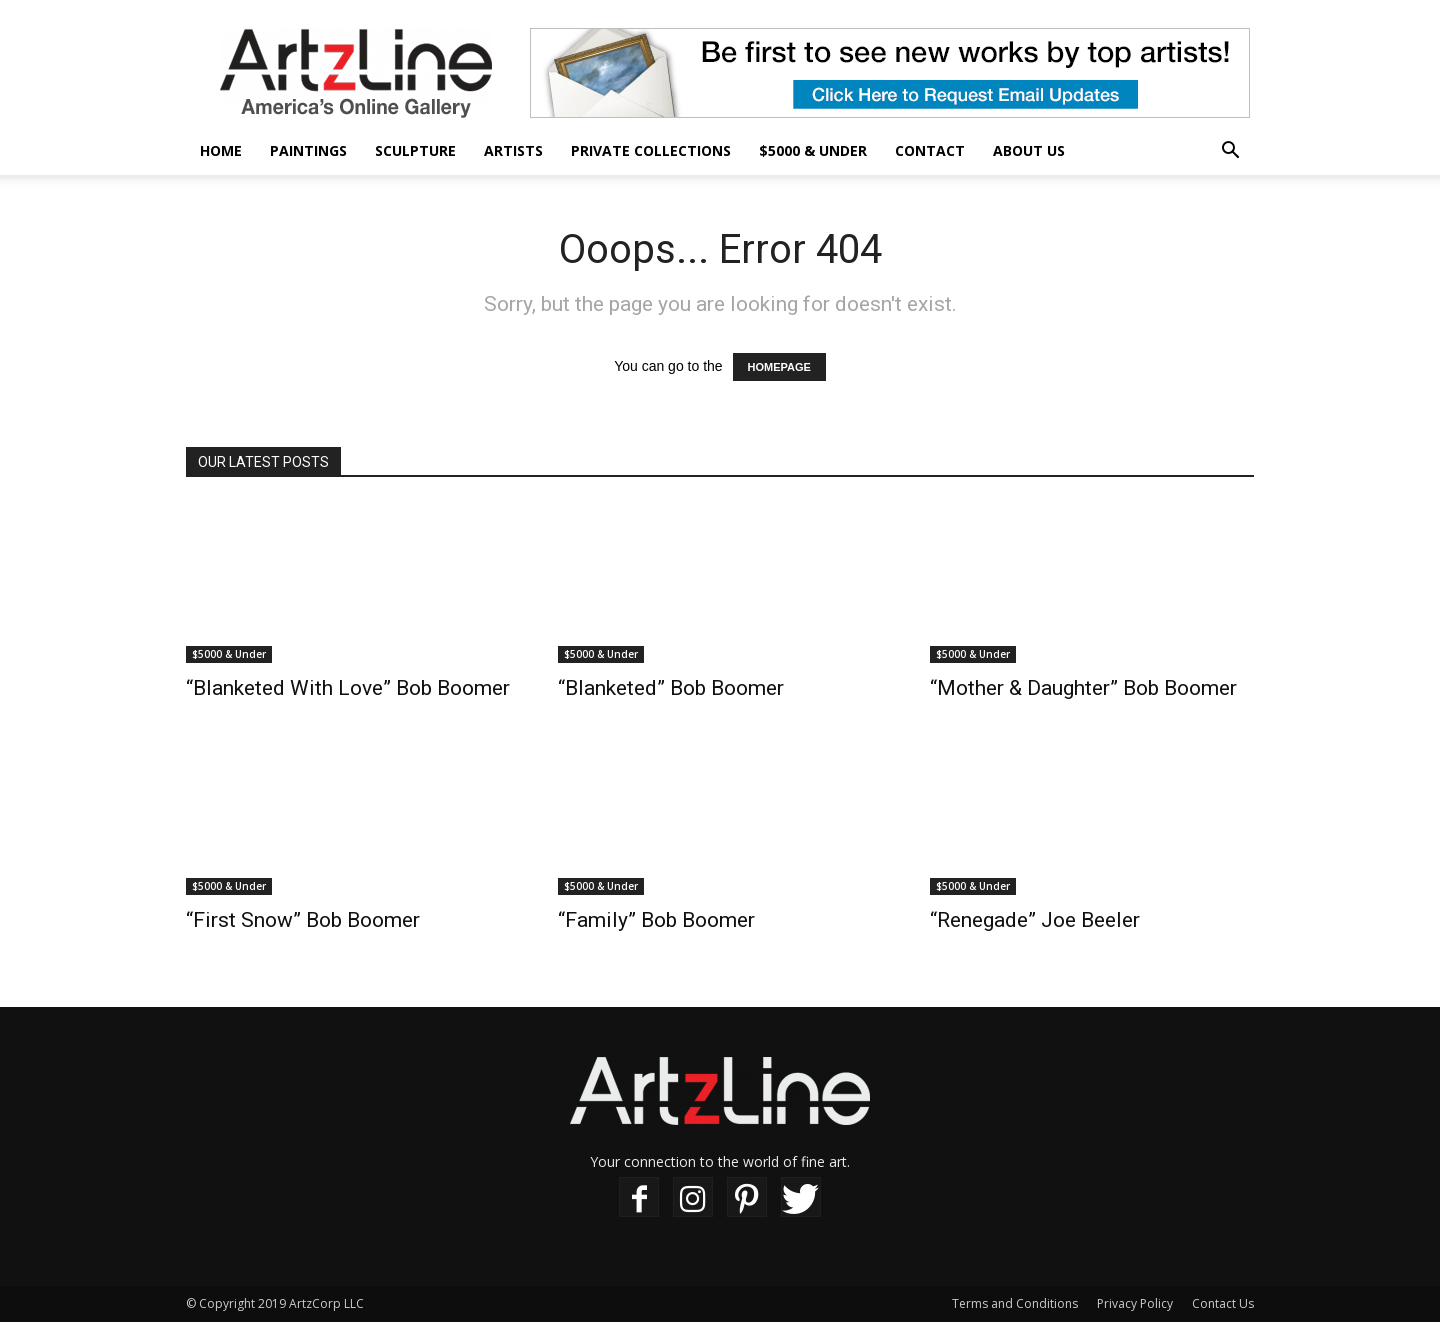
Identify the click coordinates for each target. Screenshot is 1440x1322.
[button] (1230, 152)
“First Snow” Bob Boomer (303, 920)
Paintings (308, 150)
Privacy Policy (1135, 1303)
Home (221, 150)
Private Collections (651, 150)
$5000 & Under (813, 150)
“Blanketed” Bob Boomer (671, 688)
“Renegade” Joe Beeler (1035, 920)
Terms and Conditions (1015, 1303)
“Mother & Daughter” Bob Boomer (1083, 688)
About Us (1029, 150)
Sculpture (415, 150)
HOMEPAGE (779, 367)
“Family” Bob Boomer (656, 920)
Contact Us (1223, 1303)
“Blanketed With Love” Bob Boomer (348, 688)
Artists (513, 150)
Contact (930, 150)
